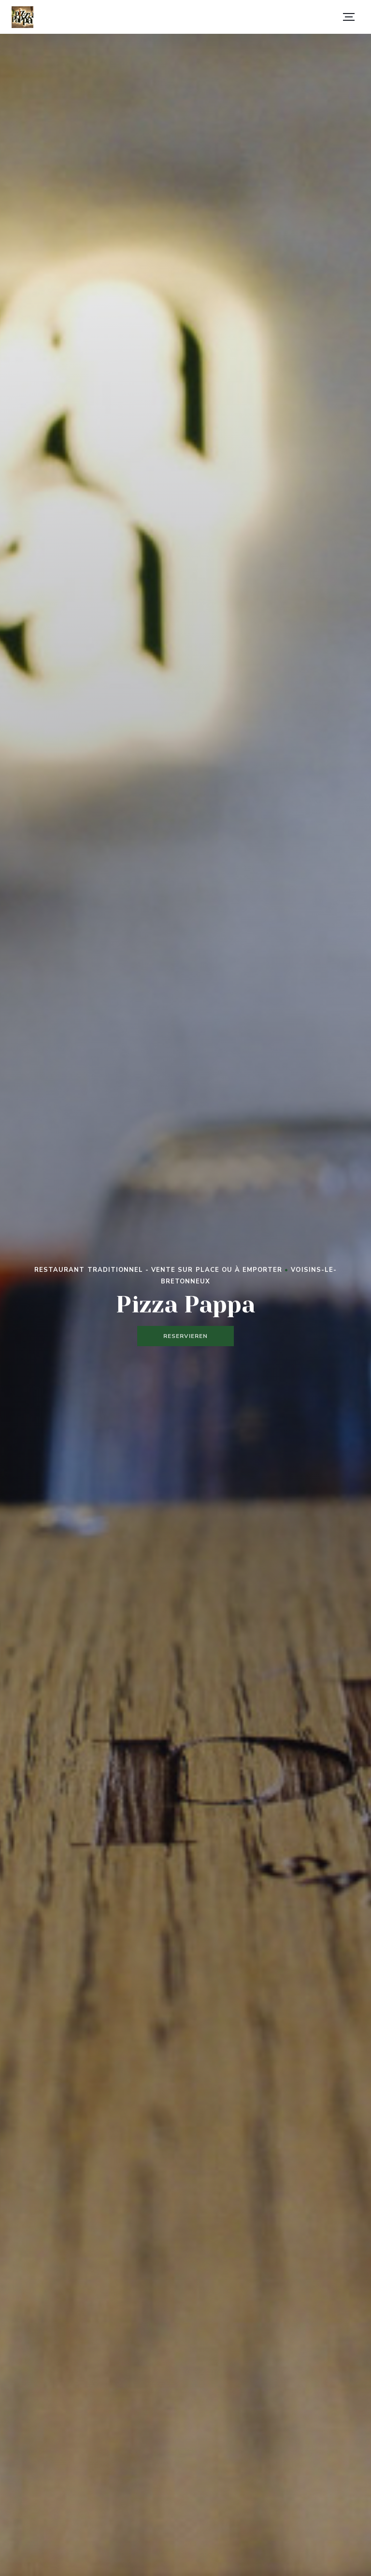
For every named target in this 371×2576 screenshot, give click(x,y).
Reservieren (185, 1336)
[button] (348, 17)
